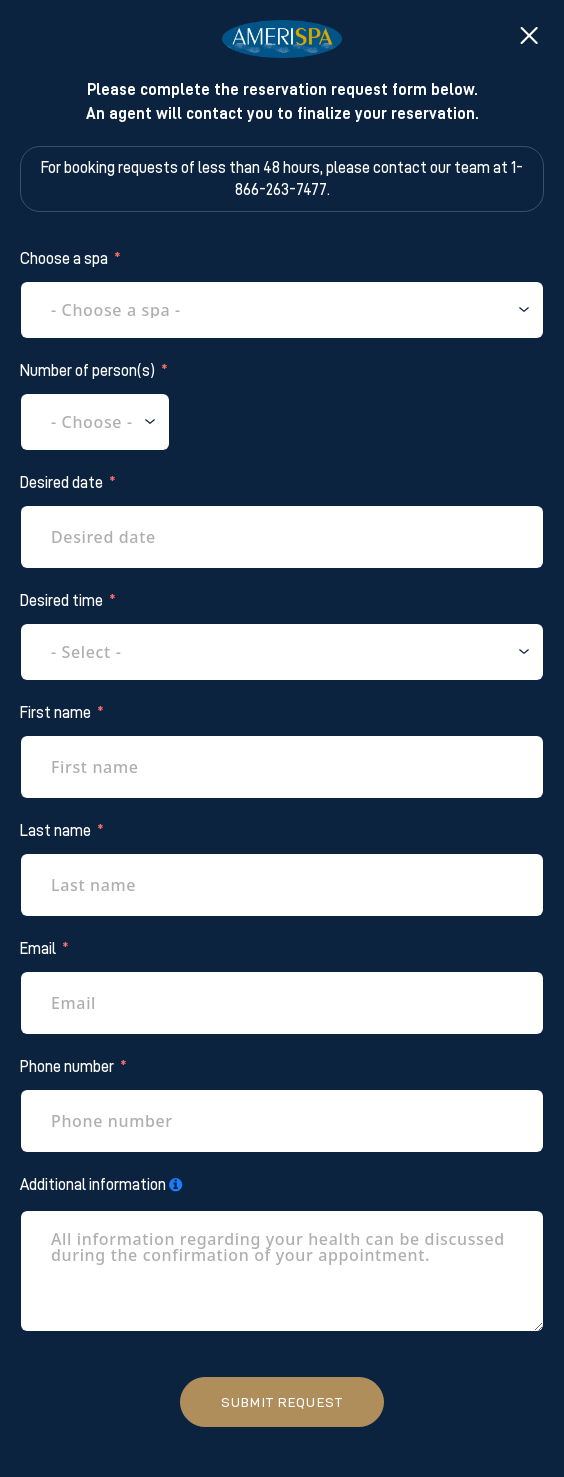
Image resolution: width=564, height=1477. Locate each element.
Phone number (67, 1067)
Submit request (282, 1402)
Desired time (61, 601)
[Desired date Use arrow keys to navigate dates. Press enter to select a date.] (282, 537)
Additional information (93, 1185)
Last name (55, 831)
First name (55, 713)
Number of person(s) (87, 371)
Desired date (61, 483)
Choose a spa (64, 259)
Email (38, 949)
